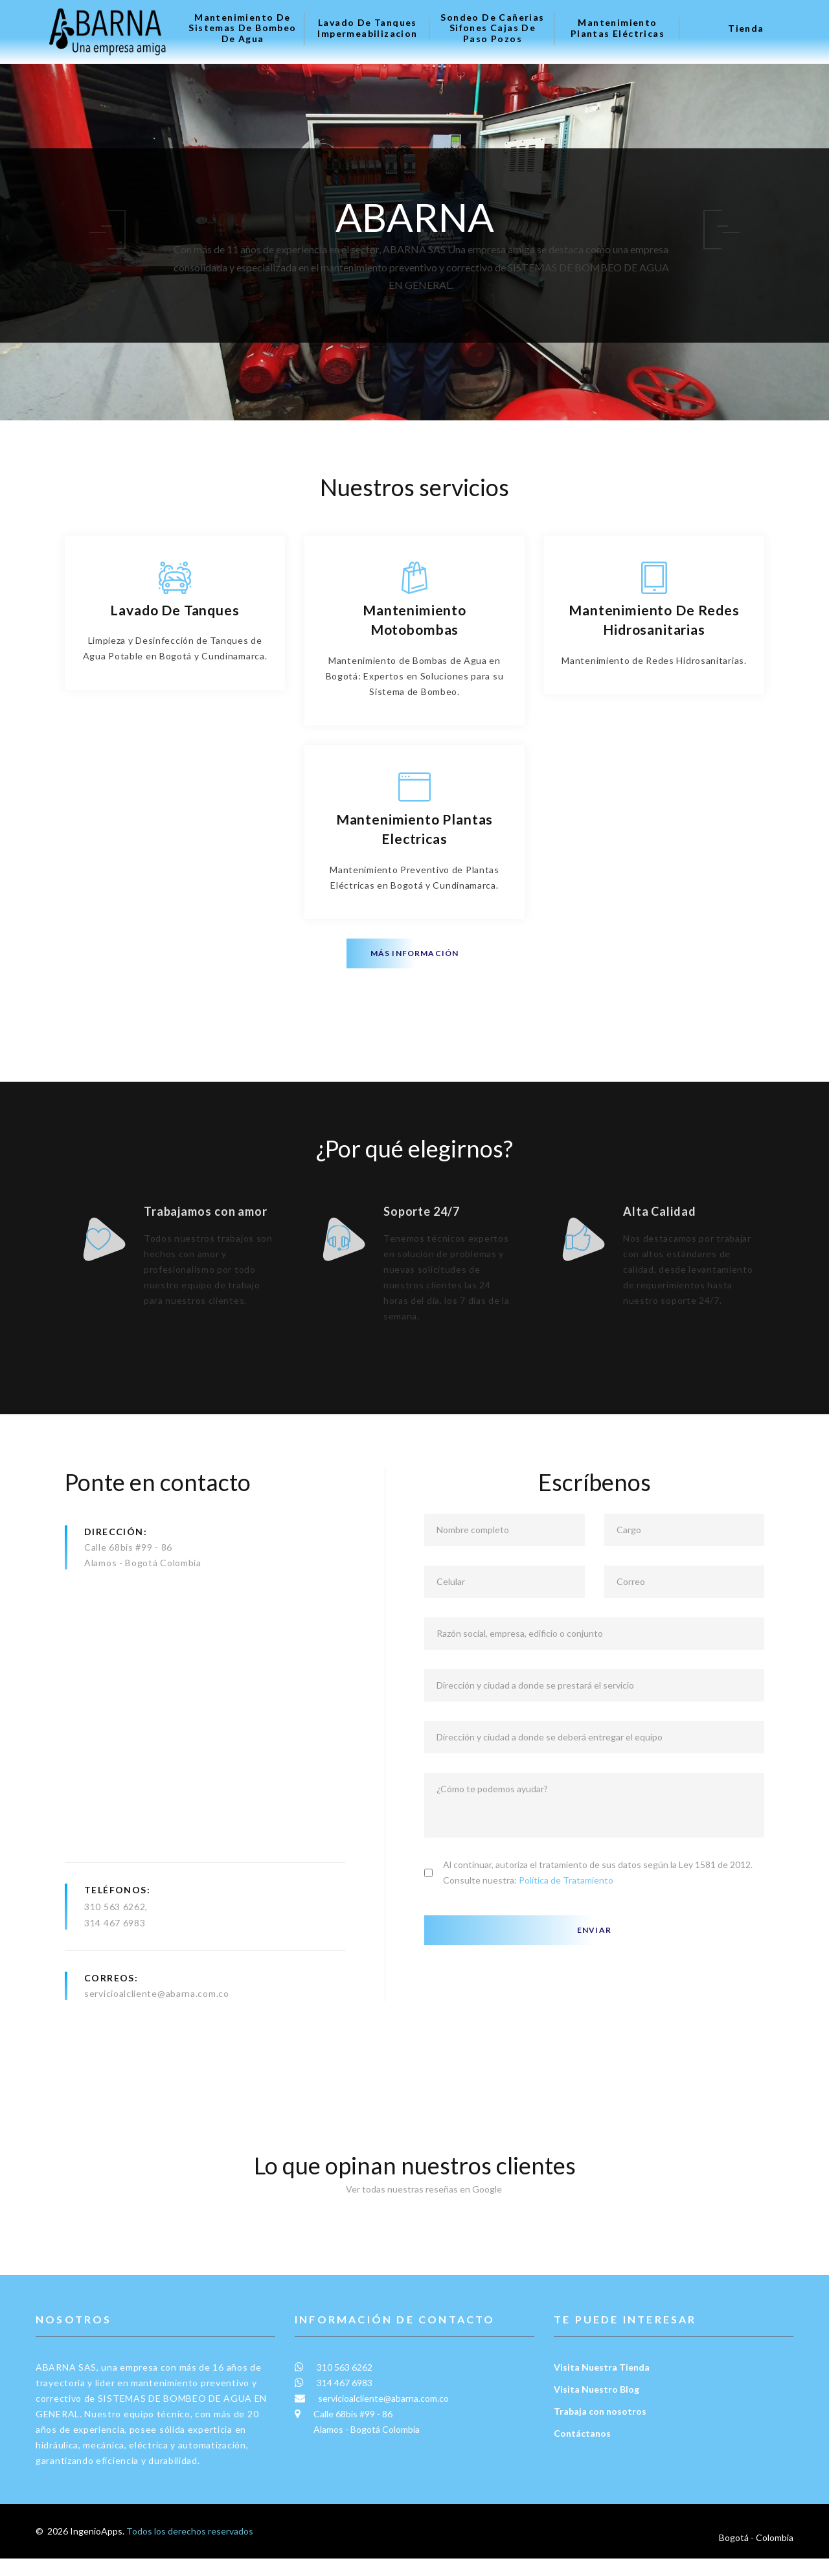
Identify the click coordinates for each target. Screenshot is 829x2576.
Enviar (594, 1958)
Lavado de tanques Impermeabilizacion (367, 28)
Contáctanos (582, 2460)
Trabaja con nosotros (600, 2438)
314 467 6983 (114, 1950)
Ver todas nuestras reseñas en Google (414, 2216)
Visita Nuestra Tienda (602, 2394)
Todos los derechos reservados (189, 2558)
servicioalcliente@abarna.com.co (156, 2021)
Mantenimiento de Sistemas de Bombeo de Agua (242, 28)
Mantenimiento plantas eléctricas (617, 28)
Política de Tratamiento (566, 1907)
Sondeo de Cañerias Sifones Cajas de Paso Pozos (492, 28)
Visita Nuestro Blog (596, 2416)
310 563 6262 (114, 1933)
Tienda (746, 28)
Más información (414, 953)
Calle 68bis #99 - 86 (128, 1574)
